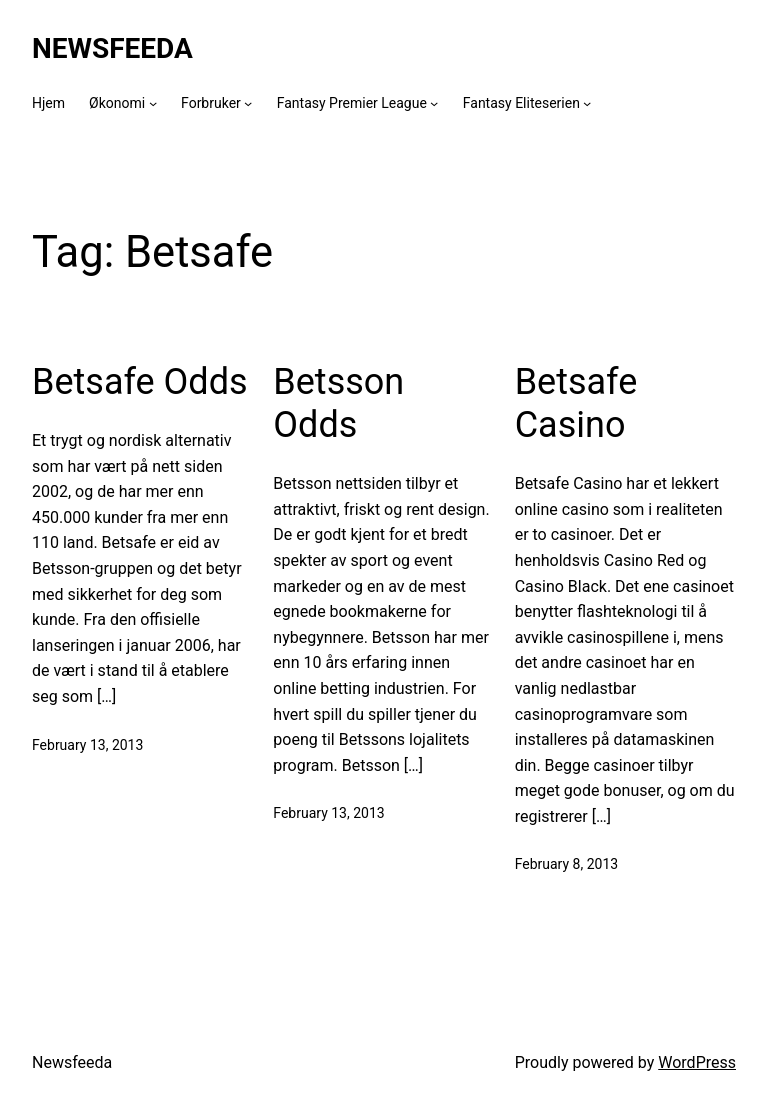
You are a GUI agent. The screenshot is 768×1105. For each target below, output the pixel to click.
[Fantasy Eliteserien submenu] (587, 103)
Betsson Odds (338, 403)
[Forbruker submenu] (248, 103)
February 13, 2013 (87, 745)
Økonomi (117, 103)
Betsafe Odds (140, 382)
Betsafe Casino (576, 403)
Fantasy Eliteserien (521, 103)
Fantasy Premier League (352, 103)
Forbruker (211, 103)
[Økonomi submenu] (153, 103)
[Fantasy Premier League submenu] (434, 103)
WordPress (697, 1062)
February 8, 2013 (567, 864)
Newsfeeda (112, 48)
